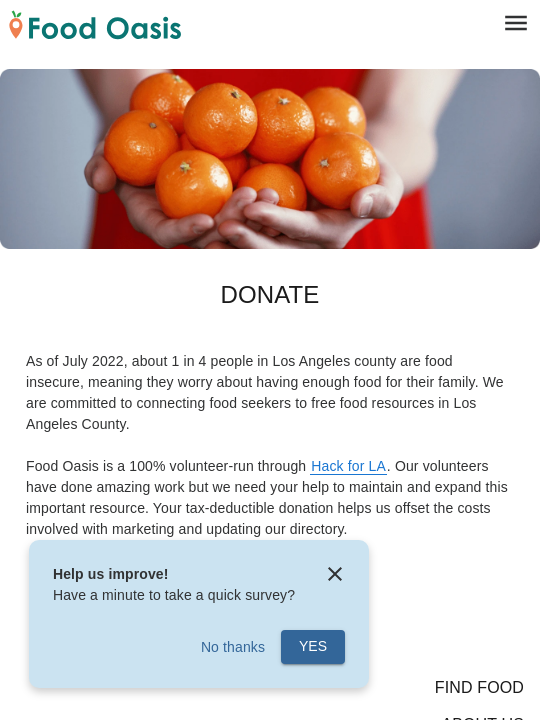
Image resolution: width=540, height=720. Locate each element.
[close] (335, 574)
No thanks (233, 647)
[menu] (516, 22)
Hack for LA (348, 466)
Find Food (479, 687)
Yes (313, 646)
